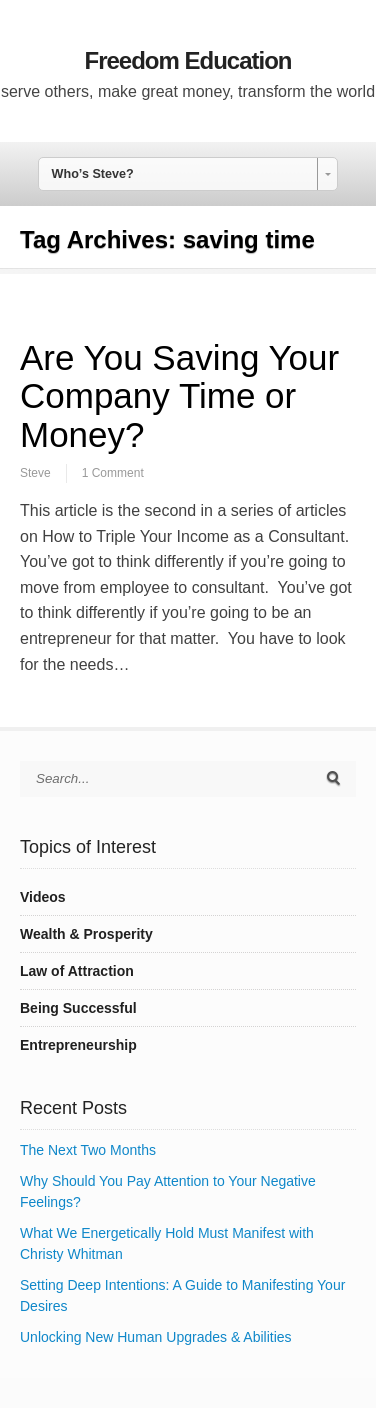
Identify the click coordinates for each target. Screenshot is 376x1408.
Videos (43, 897)
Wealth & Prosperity (86, 934)
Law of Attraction (77, 971)
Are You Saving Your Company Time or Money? (179, 396)
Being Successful (78, 1008)
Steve (35, 473)
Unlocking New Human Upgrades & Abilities (156, 1337)
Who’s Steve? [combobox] (93, 174)
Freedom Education (187, 60)
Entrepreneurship (78, 1045)
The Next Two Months (88, 1150)
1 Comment (113, 473)
